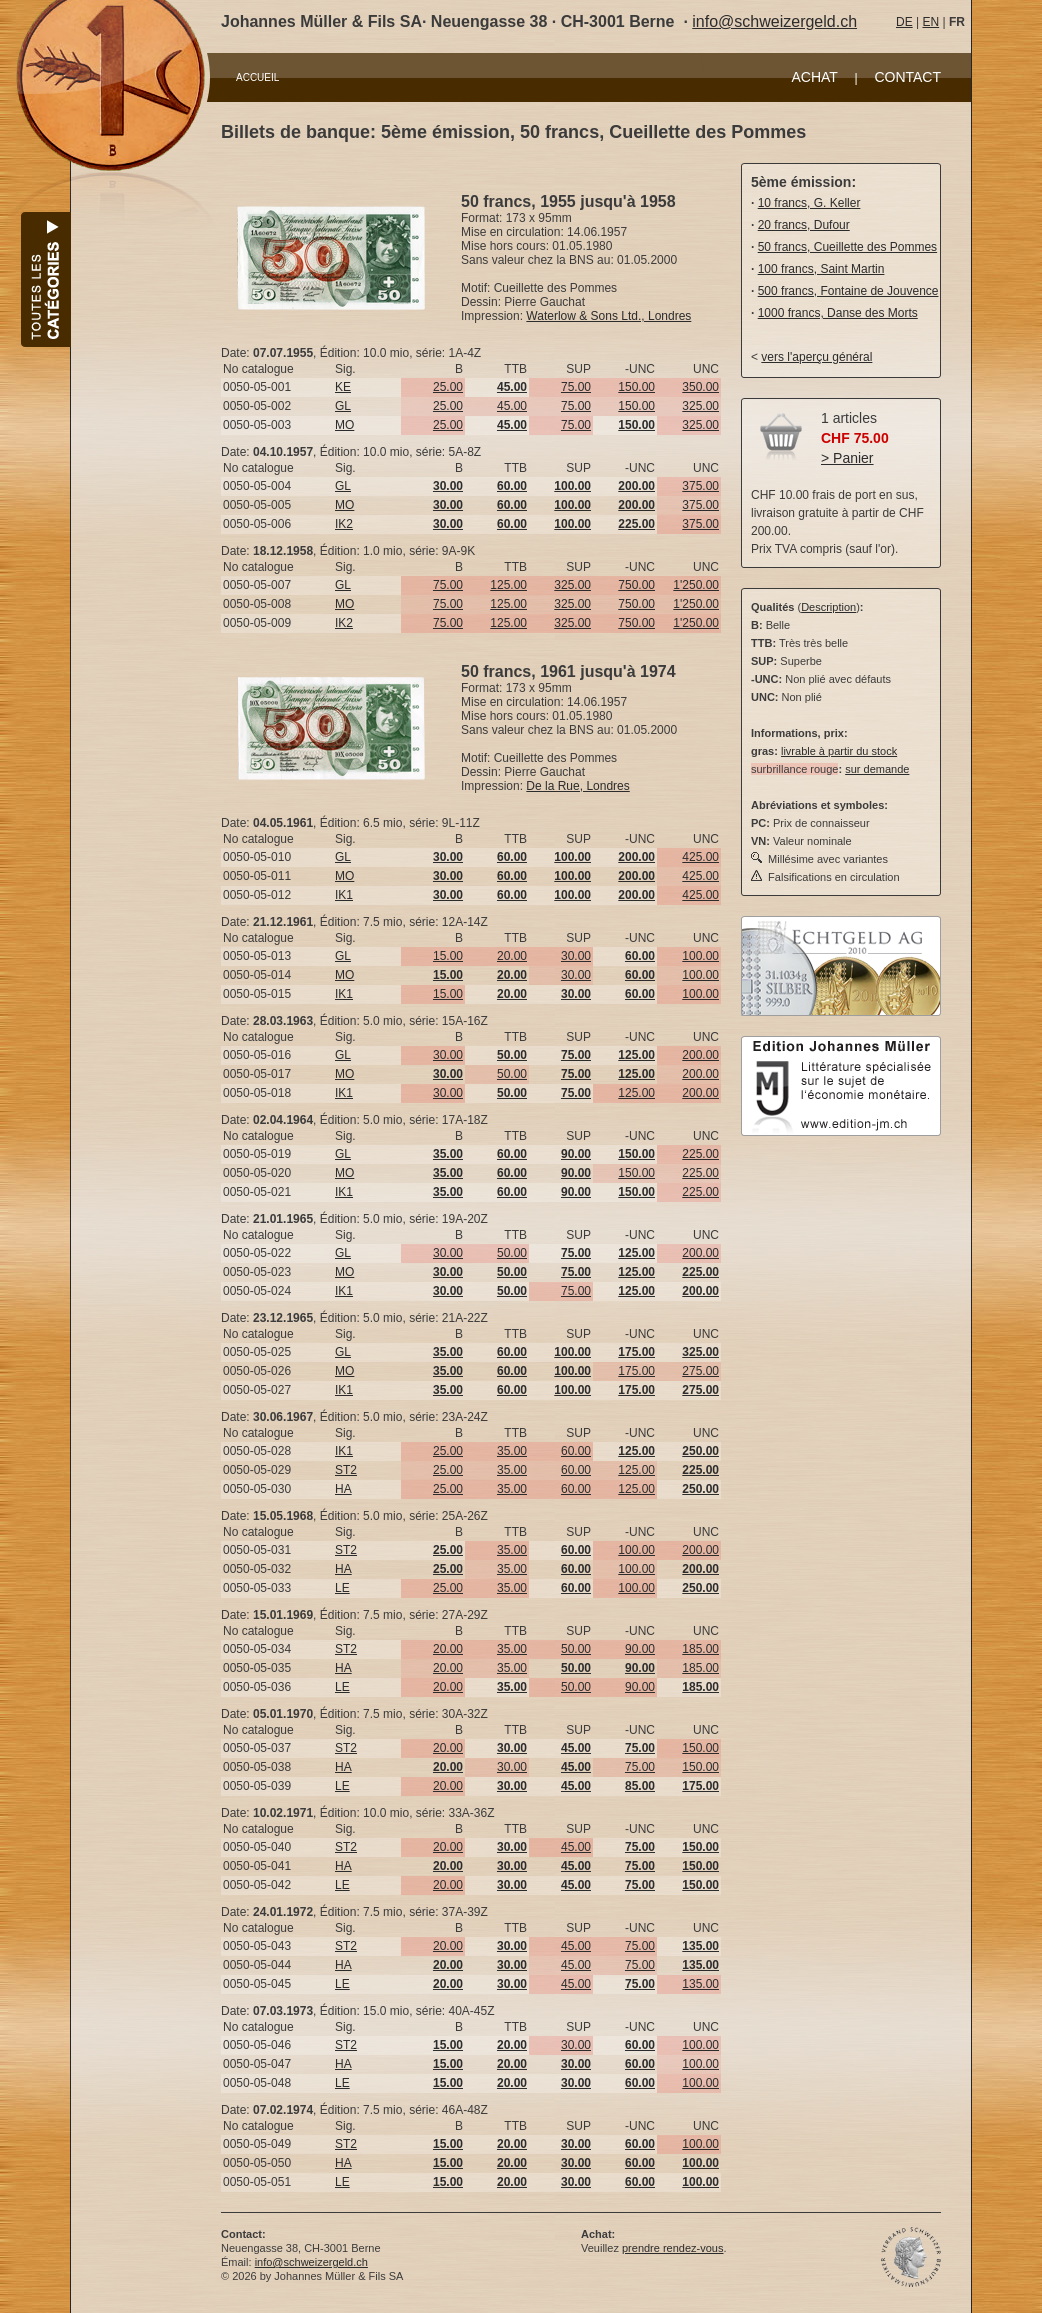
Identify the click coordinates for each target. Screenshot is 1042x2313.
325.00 (700, 406)
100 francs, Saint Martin (821, 269)
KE (343, 387)
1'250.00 (696, 585)
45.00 (512, 406)
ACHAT (814, 77)
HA (343, 1489)
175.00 (636, 1371)
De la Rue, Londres (577, 786)
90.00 (640, 1649)
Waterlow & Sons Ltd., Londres (608, 316)
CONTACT (907, 77)
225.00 (700, 1154)
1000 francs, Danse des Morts (838, 313)
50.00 (512, 1074)
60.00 (576, 1451)
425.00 (700, 857)
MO (344, 425)
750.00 (636, 585)
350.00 (700, 387)
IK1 (344, 895)
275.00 (700, 1371)
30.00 (576, 956)
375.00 (700, 486)
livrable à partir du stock (839, 751)
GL (343, 406)
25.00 (448, 387)
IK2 (344, 524)
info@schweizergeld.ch (774, 21)
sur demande (877, 769)
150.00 (636, 387)
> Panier (847, 458)
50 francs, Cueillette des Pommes (847, 247)
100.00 (700, 956)
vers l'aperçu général (816, 357)
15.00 (448, 956)
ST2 (346, 1470)
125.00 (508, 585)
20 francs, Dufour (804, 225)
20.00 (512, 956)
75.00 (576, 387)
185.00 (700, 1649)
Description (828, 607)
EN (930, 22)
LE (342, 1588)
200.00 (700, 1055)
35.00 (512, 1451)
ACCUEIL (257, 77)
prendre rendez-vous (673, 2248)
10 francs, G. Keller (809, 203)
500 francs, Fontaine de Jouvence (848, 291)
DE (904, 22)
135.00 (700, 1984)
